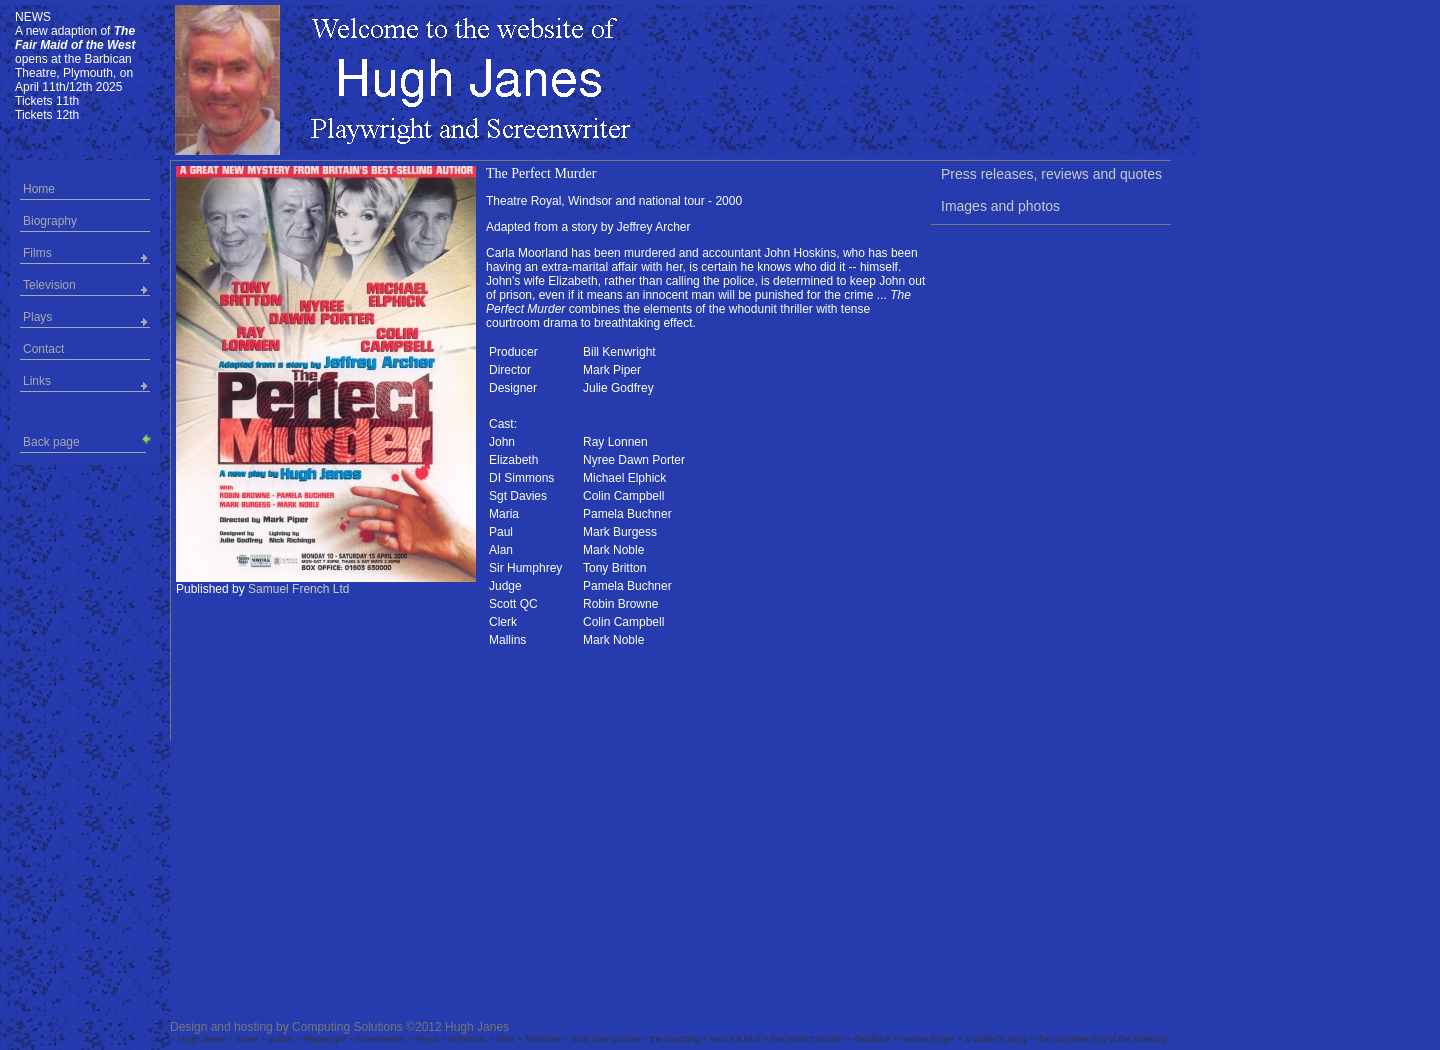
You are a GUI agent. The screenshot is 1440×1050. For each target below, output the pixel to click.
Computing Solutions (347, 1027)
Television (49, 285)
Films (37, 253)
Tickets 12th (47, 115)
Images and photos (1000, 206)
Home (39, 189)
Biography (50, 221)
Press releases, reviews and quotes (1051, 174)
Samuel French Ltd (298, 589)
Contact (43, 349)
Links (37, 381)
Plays (37, 317)
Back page (84, 440)
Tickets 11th (47, 101)
